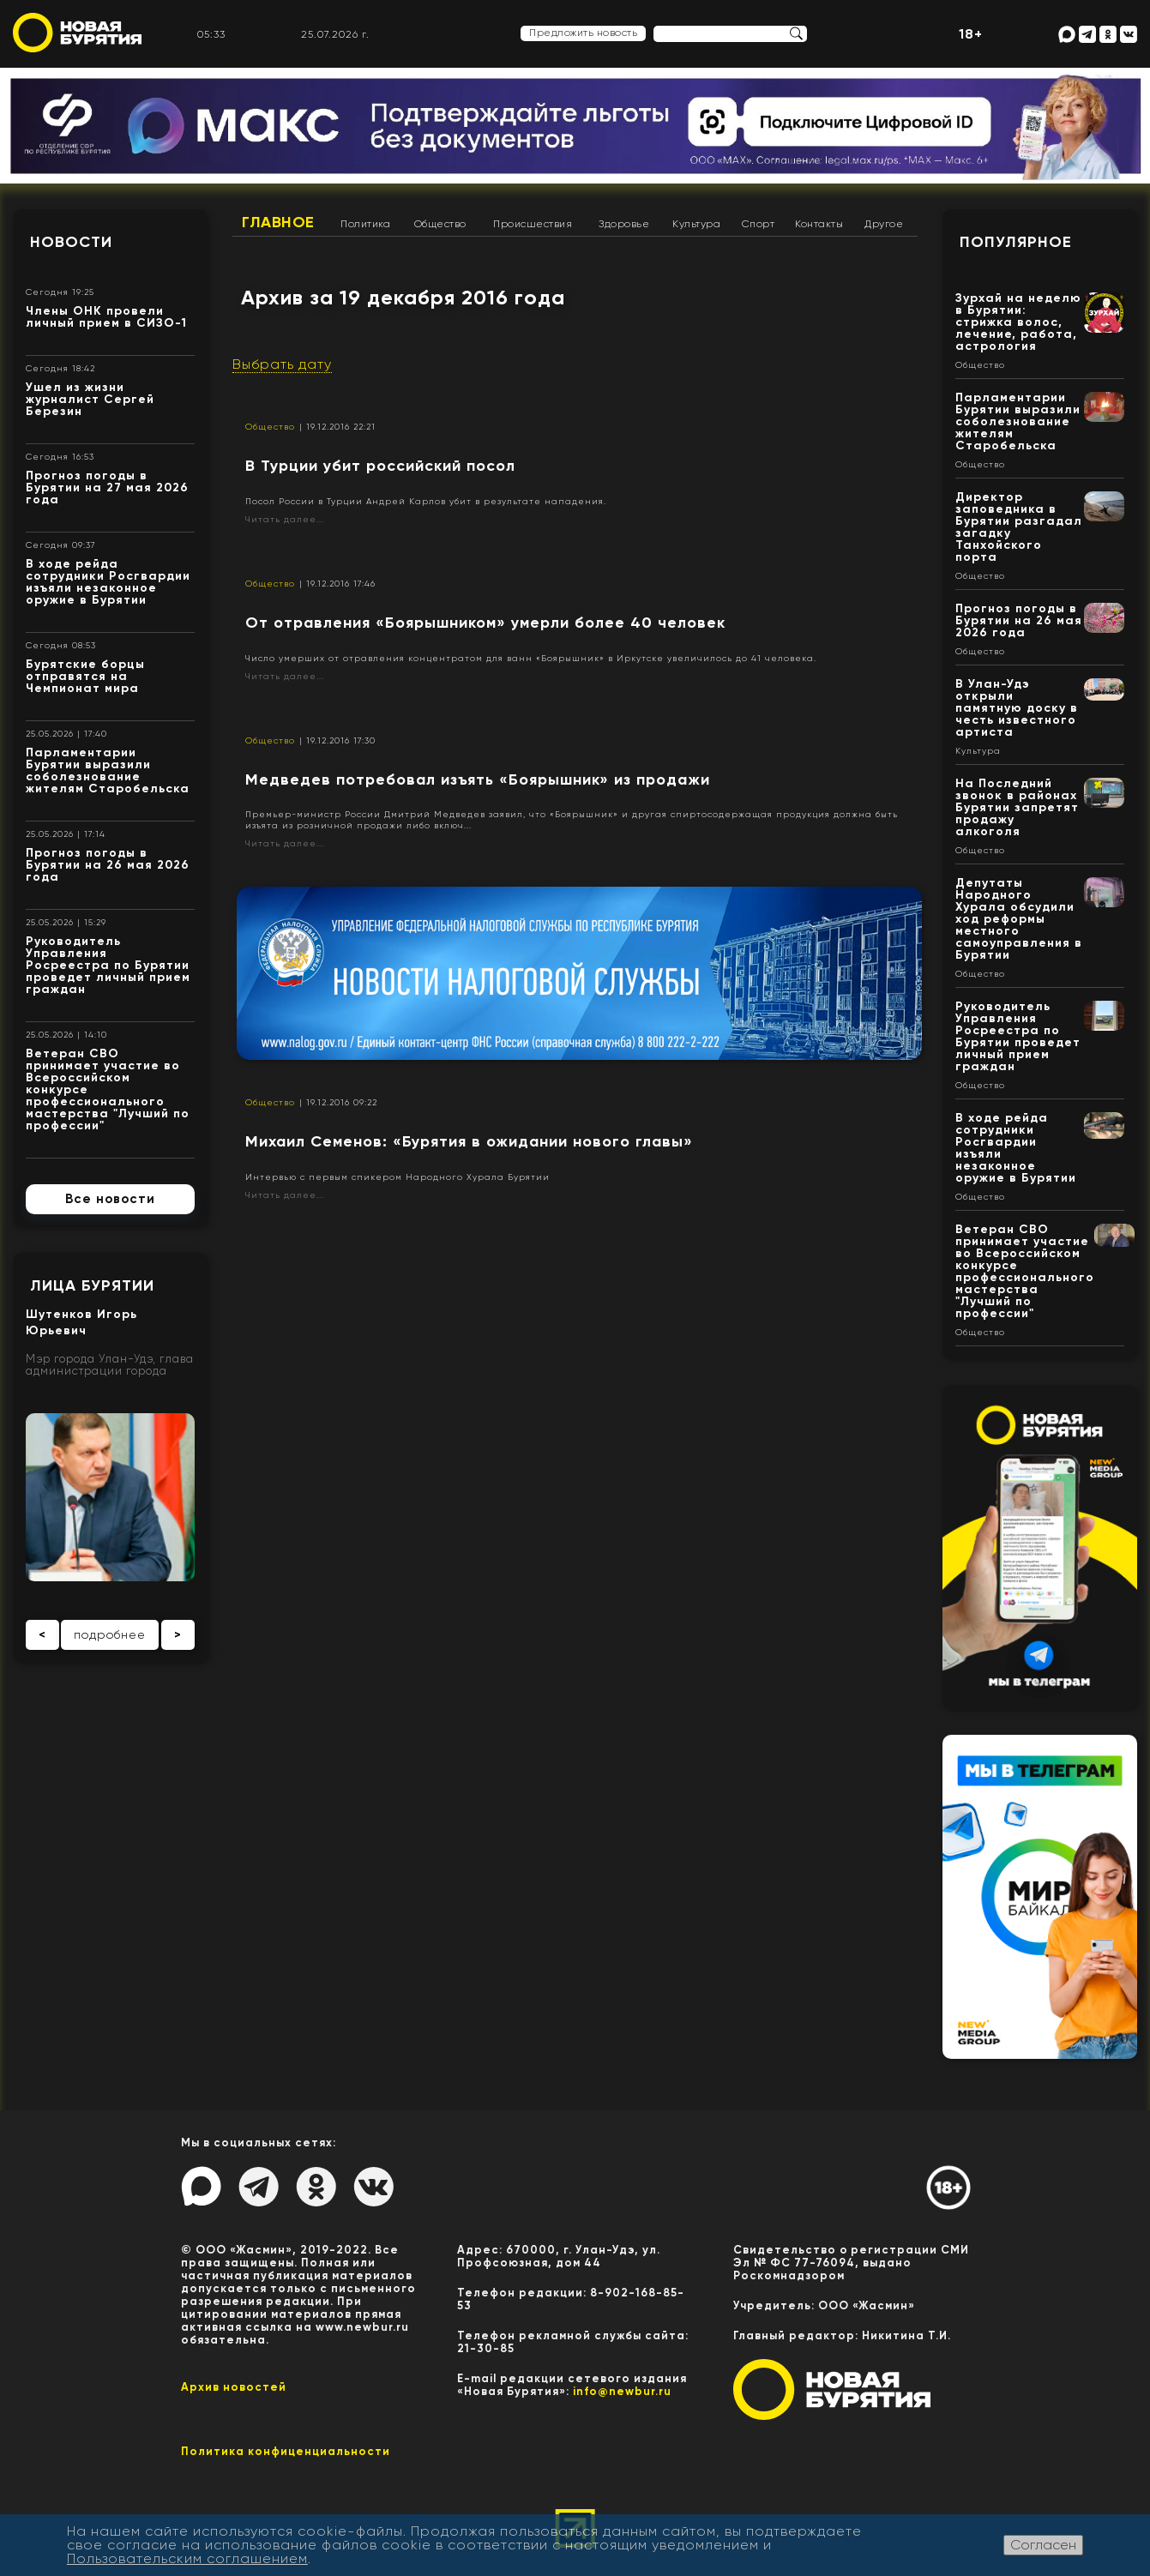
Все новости (110, 1199)
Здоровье (624, 224)
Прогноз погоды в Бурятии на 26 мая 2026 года (108, 865)
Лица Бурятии (92, 1285)
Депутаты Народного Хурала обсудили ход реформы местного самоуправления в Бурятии (1018, 919)
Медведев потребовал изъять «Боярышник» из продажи (477, 779)
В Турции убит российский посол (380, 465)
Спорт (758, 224)
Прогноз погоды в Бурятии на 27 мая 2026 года (107, 487)
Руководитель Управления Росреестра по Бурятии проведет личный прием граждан (108, 965)
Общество (440, 224)
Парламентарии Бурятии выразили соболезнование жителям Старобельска (108, 770)
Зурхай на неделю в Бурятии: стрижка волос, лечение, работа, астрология (1018, 322)
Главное (278, 222)
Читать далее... (284, 519)
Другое (883, 224)
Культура (696, 224)
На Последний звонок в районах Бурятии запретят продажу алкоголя (1017, 807)
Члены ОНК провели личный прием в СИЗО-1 (106, 317)
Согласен (1043, 2545)
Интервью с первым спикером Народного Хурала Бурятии (397, 1177)
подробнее (110, 1634)
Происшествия (532, 224)
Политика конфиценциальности (285, 2451)
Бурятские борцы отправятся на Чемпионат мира (85, 676)
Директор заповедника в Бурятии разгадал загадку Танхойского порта (1018, 527)
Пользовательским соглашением (187, 2558)
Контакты (819, 224)
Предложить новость (583, 33)
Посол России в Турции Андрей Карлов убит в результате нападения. (425, 501)
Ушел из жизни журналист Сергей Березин (90, 399)
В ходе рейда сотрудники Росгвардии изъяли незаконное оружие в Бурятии (108, 582)
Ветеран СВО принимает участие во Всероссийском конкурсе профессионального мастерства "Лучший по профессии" (1024, 1271)
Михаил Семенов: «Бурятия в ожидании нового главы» (469, 1141)
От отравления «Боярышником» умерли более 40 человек (485, 622)
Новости (71, 241)
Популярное (1016, 241)
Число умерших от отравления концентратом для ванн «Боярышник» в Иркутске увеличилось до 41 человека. (530, 658)
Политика (365, 224)
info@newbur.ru (622, 2391)
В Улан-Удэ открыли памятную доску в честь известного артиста (1016, 708)
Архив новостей (233, 2386)
